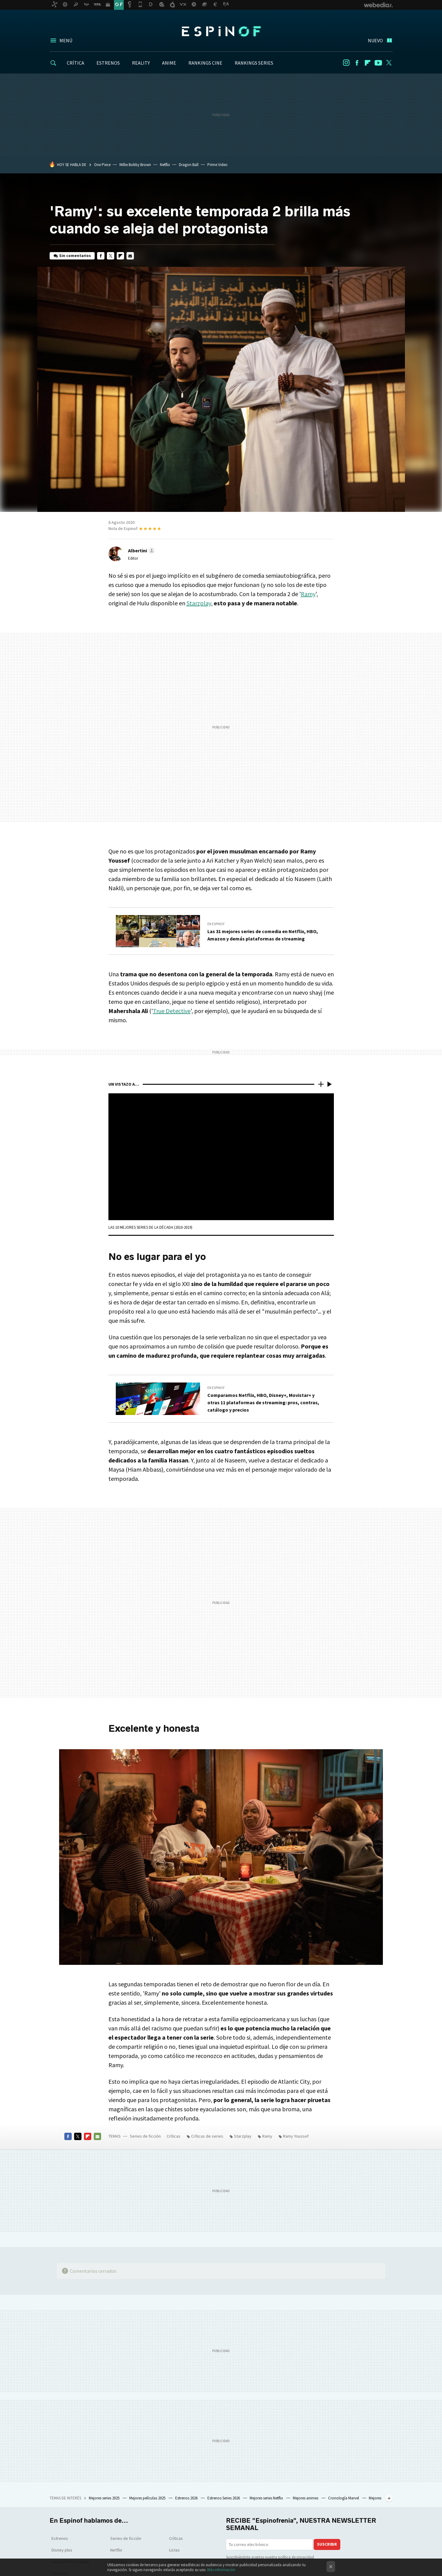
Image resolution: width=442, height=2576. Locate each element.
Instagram (346, 62)
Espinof (221, 31)
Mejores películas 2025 (147, 2498)
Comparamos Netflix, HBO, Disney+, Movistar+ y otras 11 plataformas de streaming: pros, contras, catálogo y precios (263, 1402)
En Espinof (216, 924)
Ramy (308, 594)
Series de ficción (145, 2136)
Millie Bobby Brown (135, 164)
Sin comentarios (75, 255)
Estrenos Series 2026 (224, 2498)
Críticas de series (207, 2136)
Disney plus (61, 2550)
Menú (65, 40)
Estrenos (59, 2538)
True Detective (172, 1011)
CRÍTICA (75, 63)
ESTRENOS (108, 63)
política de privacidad (296, 2557)
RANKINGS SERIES (254, 63)
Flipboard (367, 62)
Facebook (357, 62)
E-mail (130, 255)
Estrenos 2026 (186, 2498)
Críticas (173, 2136)
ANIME (169, 63)
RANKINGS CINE (205, 63)
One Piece (102, 164)
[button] (140, 550)
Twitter (389, 62)
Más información (221, 2569)
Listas (174, 2550)
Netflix (165, 164)
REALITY (141, 63)
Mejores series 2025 (104, 2498)
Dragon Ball (188, 164)
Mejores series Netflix (267, 2498)
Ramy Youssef (296, 2136)
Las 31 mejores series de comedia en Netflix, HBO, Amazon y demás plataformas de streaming (262, 935)
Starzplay (199, 603)
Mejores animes (306, 2498)
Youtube (378, 62)
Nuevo (375, 40)
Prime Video (217, 164)
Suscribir (327, 2544)
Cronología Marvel (344, 2498)
